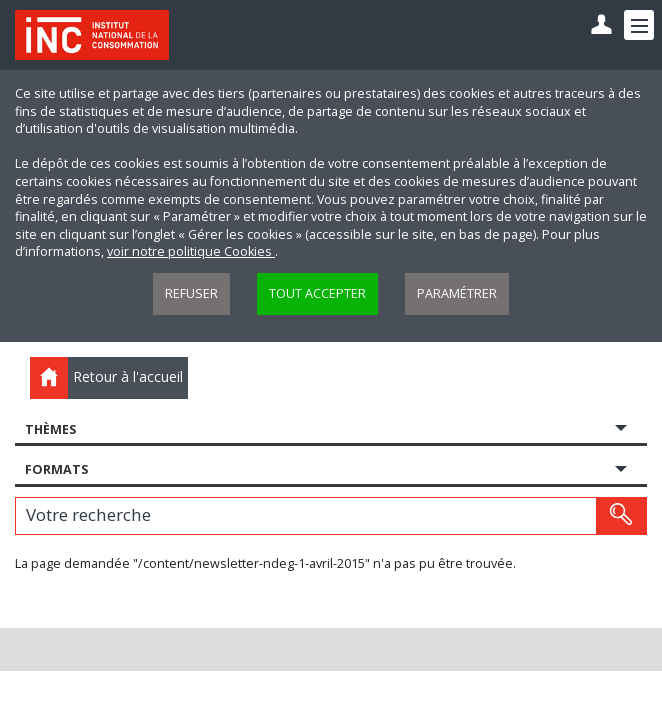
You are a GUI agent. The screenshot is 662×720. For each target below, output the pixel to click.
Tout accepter (317, 293)
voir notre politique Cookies (191, 251)
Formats (56, 469)
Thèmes (50, 429)
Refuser (191, 293)
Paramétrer (457, 293)
